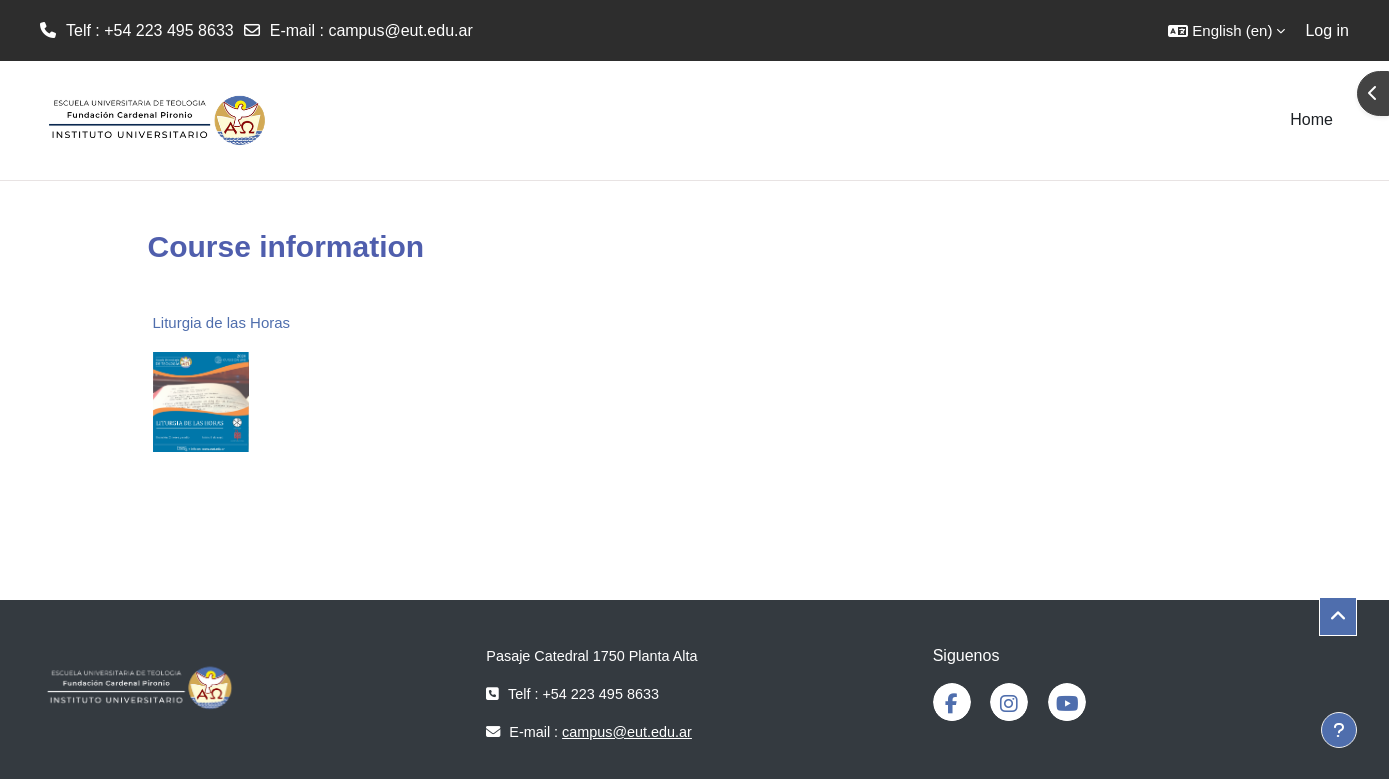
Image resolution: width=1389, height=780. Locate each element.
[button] (1226, 30)
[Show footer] (1339, 730)
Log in (1327, 30)
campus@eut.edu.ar (400, 30)
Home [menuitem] (1311, 119)
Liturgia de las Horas (222, 322)
